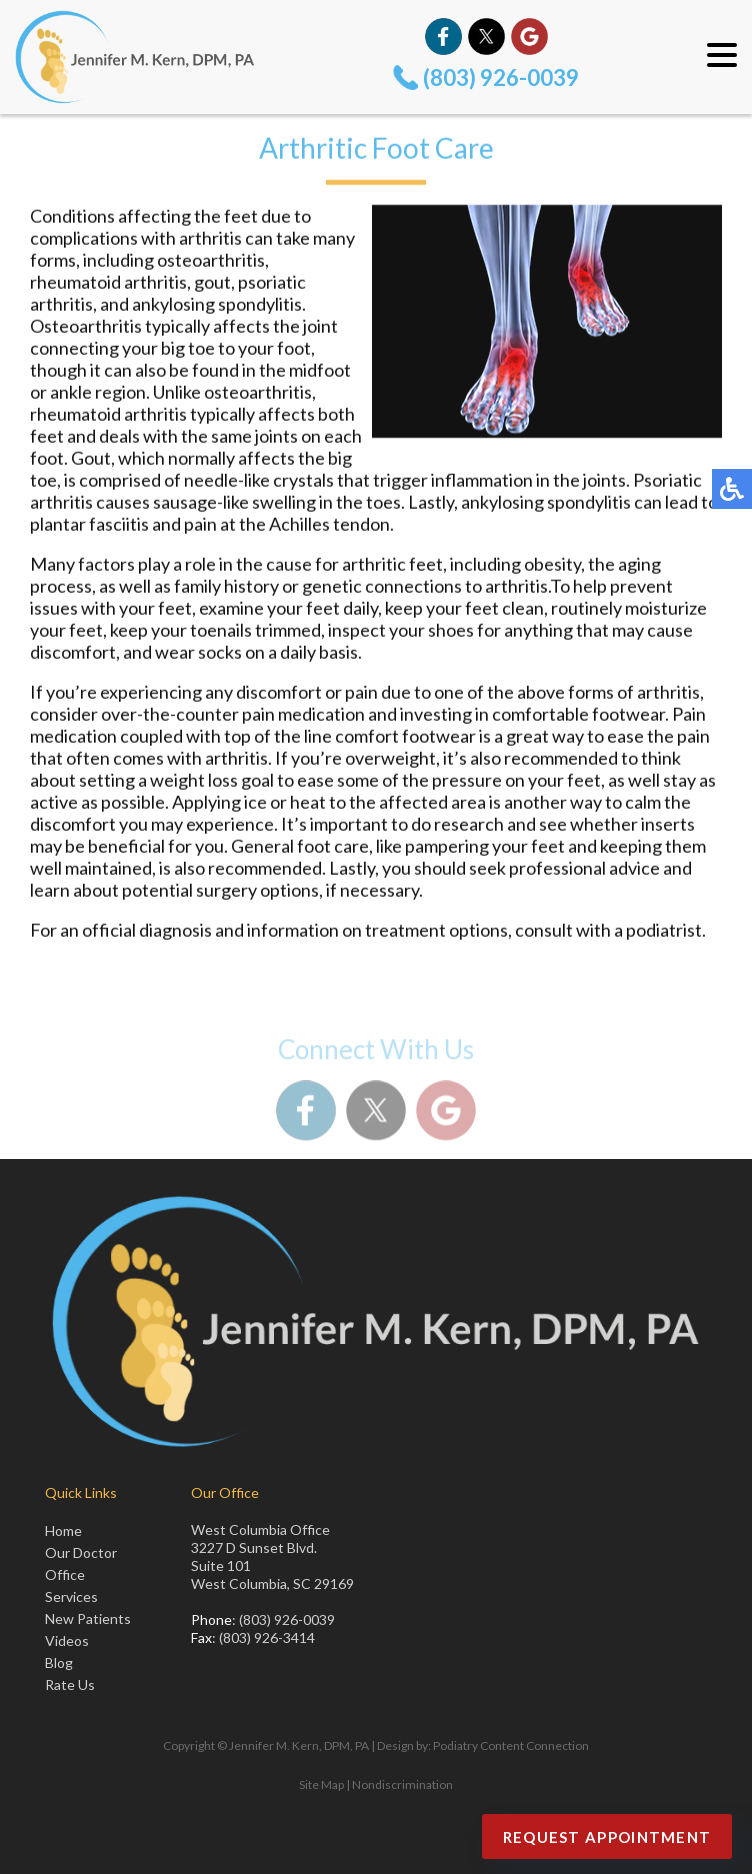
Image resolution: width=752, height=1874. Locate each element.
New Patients (88, 1618)
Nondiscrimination (402, 1784)
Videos (67, 1640)
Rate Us (70, 1684)
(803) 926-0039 (501, 77)
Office (65, 1574)
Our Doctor (81, 1552)
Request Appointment (607, 1837)
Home (63, 1530)
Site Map (321, 1784)
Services (71, 1596)
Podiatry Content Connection (511, 1745)
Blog (59, 1662)
